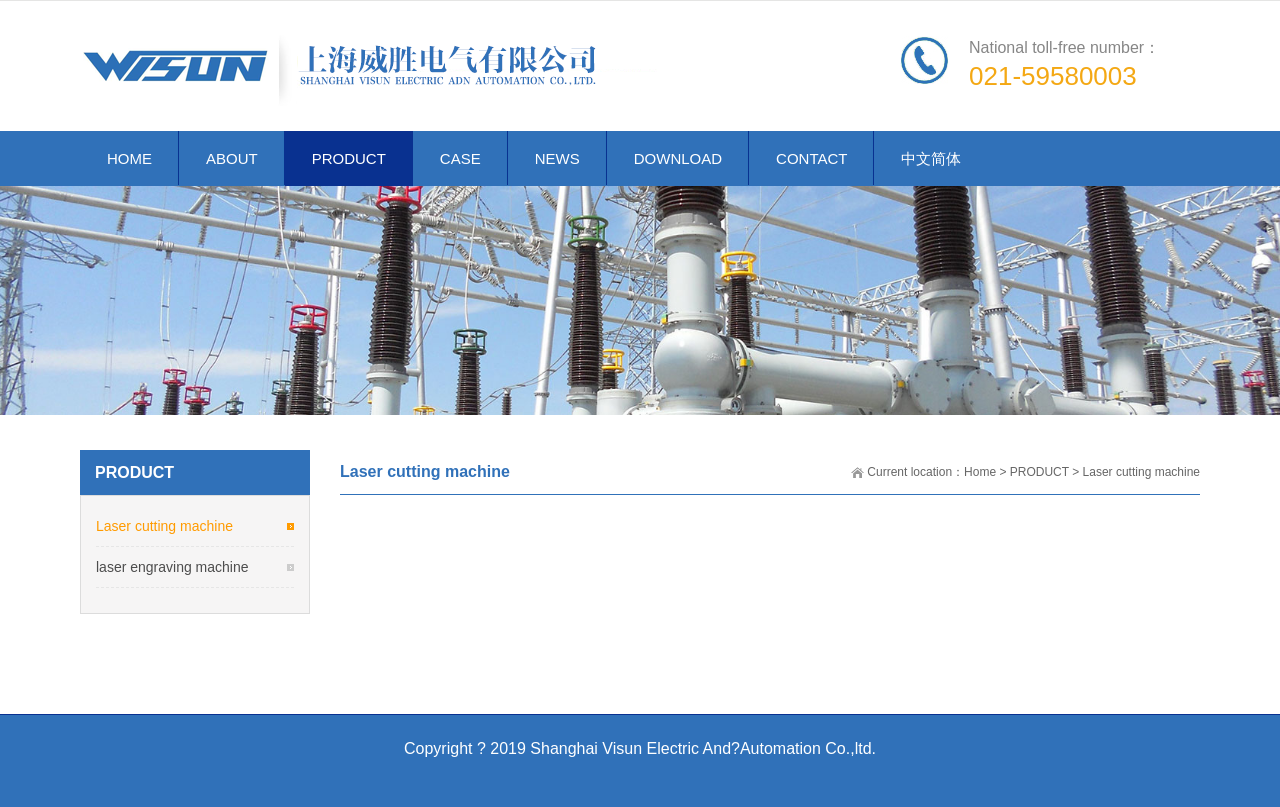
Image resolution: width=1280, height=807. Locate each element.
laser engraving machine (172, 567)
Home (980, 472)
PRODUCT (1039, 472)
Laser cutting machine (1141, 472)
